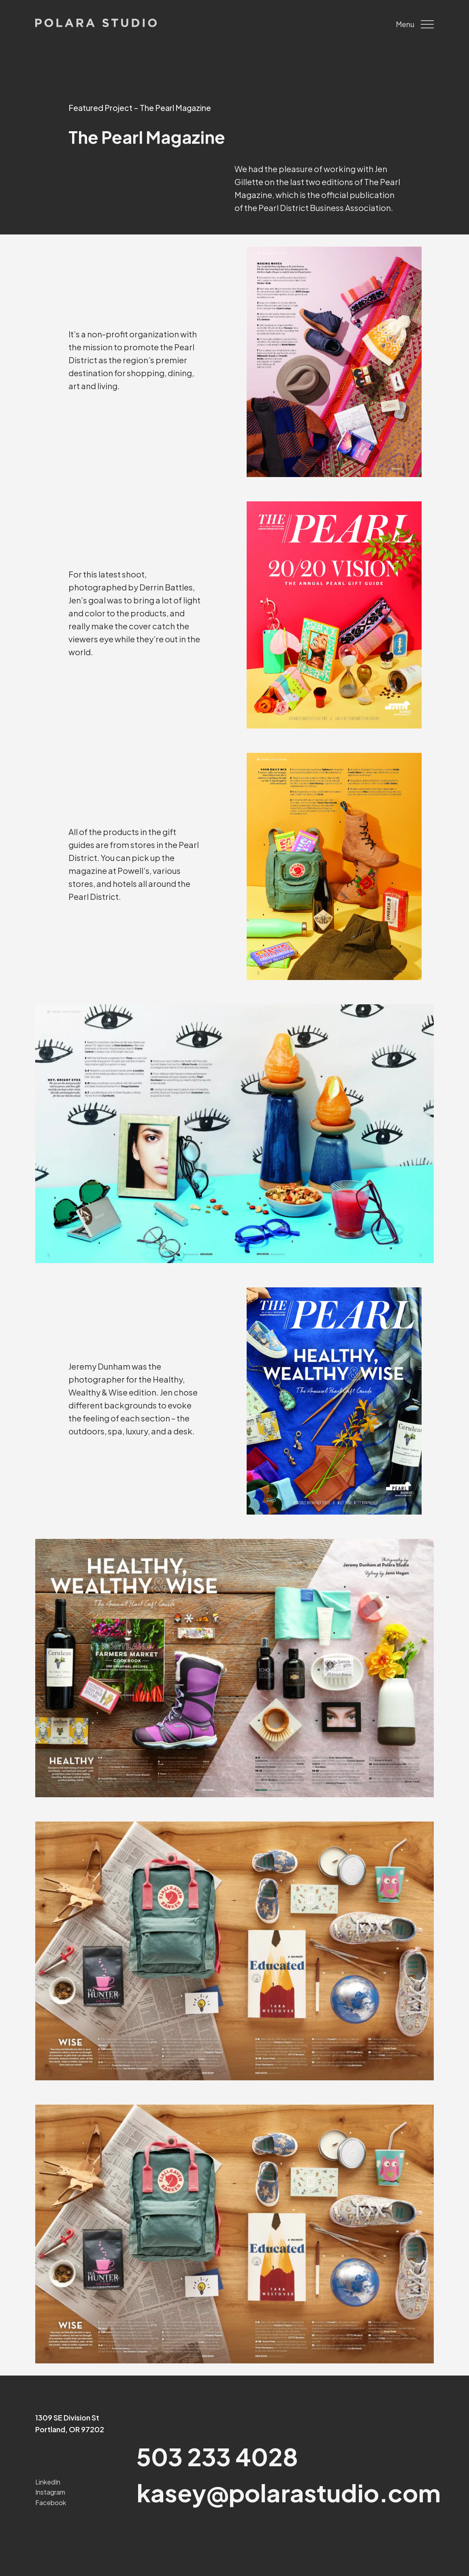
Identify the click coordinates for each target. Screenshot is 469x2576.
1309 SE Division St (67, 2417)
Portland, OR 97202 (69, 2429)
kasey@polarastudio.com (288, 2492)
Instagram (50, 2492)
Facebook (50, 2502)
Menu (415, 24)
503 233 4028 (217, 2456)
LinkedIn (47, 2482)
